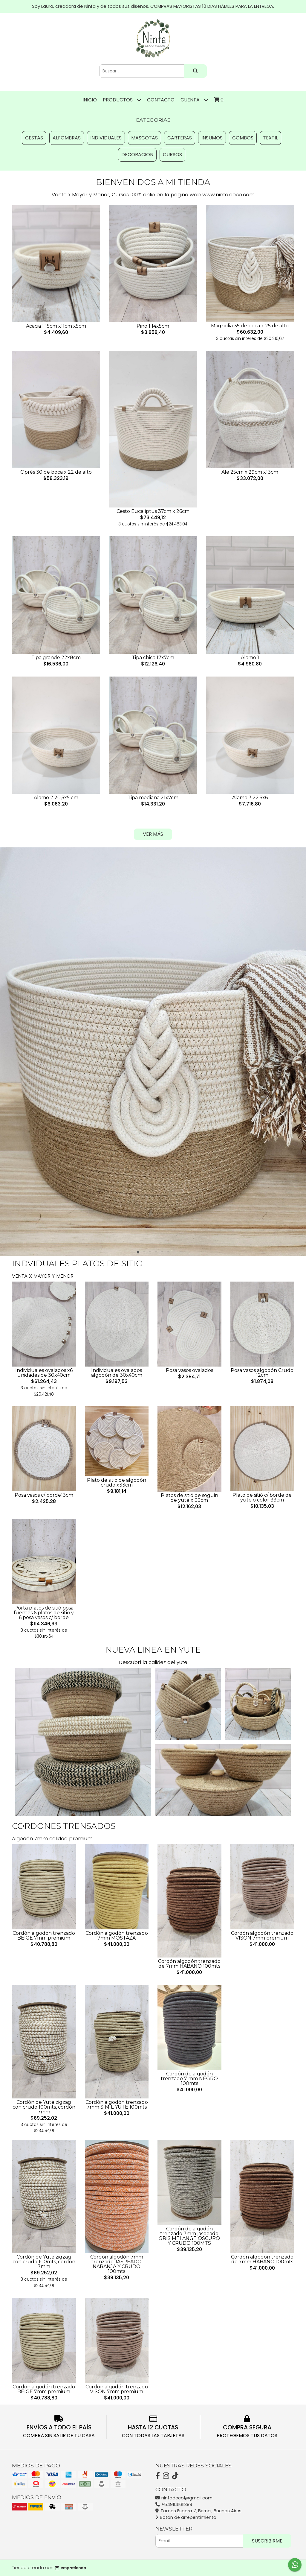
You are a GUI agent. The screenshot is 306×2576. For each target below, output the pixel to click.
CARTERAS (179, 137)
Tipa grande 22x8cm (56, 657)
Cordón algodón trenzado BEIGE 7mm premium (44, 1935)
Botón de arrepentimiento (185, 2517)
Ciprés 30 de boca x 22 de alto (56, 472)
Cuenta (194, 100)
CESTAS (34, 137)
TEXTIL (270, 137)
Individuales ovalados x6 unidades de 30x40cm (44, 1372)
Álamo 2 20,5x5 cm (56, 797)
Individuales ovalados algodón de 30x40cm (116, 1372)
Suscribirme (267, 2540)
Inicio (89, 99)
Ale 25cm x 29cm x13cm (249, 472)
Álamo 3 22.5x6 (250, 797)
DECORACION (137, 154)
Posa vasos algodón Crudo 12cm (262, 1372)
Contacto (161, 99)
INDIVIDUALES (106, 137)
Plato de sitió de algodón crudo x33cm (116, 1482)
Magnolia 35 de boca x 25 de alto (250, 326)
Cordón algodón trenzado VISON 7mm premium (262, 1935)
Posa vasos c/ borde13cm (44, 1495)
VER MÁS (153, 834)
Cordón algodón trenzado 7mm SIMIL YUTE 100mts (116, 2104)
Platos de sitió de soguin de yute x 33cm (189, 1498)
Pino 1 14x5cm (153, 326)
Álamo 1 (250, 657)
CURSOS (172, 154)
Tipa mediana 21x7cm (153, 797)
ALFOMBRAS (67, 137)
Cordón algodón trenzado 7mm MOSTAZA (116, 1935)
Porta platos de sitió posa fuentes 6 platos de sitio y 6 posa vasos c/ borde (44, 1612)
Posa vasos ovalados (189, 1370)
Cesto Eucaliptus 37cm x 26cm (153, 511)
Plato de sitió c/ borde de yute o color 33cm (262, 1497)
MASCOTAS (144, 137)
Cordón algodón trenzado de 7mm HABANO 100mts (189, 1963)
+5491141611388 (173, 2504)
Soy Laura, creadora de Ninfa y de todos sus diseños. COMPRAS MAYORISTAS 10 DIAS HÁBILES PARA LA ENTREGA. (153, 6)
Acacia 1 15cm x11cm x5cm (56, 326)
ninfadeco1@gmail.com (183, 2498)
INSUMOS (212, 137)
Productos (122, 100)
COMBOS (242, 137)
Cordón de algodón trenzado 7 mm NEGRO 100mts (189, 2078)
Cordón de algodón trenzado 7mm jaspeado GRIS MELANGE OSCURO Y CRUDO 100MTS (189, 2236)
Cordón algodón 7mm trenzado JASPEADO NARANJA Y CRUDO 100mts (116, 2264)
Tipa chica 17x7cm (153, 657)
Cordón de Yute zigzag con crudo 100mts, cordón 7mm (44, 2107)
